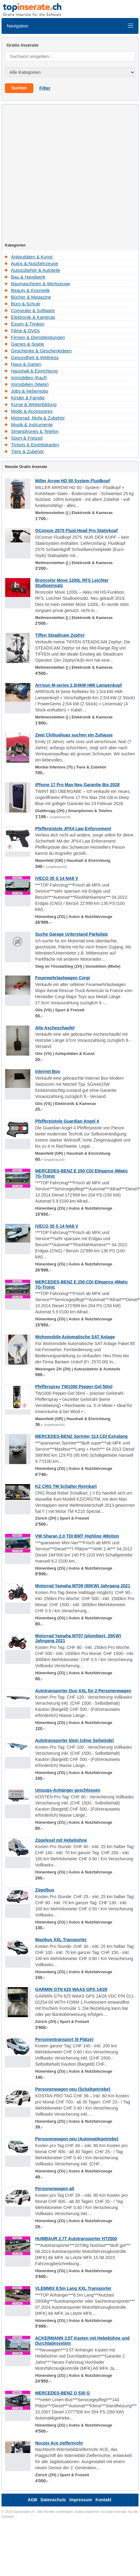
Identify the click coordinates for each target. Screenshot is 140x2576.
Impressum (80, 2499)
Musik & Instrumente (32, 424)
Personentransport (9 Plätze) (64, 2039)
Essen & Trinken (27, 323)
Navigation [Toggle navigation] (70, 25)
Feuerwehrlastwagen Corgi (62, 977)
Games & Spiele (27, 344)
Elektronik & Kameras (33, 317)
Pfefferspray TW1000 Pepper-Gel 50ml (73, 1386)
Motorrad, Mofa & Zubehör (38, 417)
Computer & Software (33, 310)
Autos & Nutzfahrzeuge (34, 263)
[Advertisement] (65, 175)
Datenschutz (53, 2499)
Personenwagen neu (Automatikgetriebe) (76, 2138)
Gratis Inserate (116, 2511)
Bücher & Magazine (31, 297)
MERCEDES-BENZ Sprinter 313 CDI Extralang (81, 1436)
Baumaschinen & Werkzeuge (40, 283)
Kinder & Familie (28, 397)
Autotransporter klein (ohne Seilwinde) (74, 1740)
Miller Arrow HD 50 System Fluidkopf (72, 480)
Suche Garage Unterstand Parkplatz (71, 934)
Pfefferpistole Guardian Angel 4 (67, 1121)
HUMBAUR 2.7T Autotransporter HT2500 (76, 2238)
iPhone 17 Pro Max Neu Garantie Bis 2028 (77, 784)
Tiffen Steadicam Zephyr (60, 635)
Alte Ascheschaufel (55, 1027)
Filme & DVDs (25, 330)
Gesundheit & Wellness (35, 357)
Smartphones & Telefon (35, 431)
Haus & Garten (26, 364)
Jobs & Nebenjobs (29, 391)
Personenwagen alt (54, 2188)
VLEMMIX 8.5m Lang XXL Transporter (73, 2288)
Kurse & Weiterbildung (34, 404)
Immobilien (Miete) (30, 384)
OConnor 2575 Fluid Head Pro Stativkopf (76, 530)
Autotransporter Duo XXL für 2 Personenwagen (83, 1690)
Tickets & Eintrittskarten (35, 444)
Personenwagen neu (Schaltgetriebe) (72, 2089)
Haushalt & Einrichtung (34, 370)
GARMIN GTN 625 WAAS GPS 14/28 (71, 1989)
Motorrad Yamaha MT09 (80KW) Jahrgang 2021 (82, 1585)
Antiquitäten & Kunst (32, 256)
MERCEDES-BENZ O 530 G (62, 2393)
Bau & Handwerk (28, 276)
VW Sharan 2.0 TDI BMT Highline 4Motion (77, 1536)
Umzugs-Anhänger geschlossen (67, 1790)
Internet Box (47, 1071)
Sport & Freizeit (26, 438)
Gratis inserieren (87, 2511)
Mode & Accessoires (32, 411)
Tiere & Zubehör (27, 451)
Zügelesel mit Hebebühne (61, 1840)
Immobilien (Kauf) (29, 377)
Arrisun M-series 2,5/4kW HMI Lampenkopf (78, 685)
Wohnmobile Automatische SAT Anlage (75, 1336)
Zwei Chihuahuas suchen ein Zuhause (74, 734)
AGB (32, 2499)
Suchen (19, 87)
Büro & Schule (25, 303)
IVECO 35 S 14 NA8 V (56, 878)
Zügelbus (44, 1889)
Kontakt (103, 2499)
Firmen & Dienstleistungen (38, 337)
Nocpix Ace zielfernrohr (59, 2443)
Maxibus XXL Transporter (61, 1939)
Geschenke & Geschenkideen (41, 350)
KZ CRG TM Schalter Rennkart (66, 1486)
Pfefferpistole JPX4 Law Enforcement (73, 828)
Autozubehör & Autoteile (35, 270)
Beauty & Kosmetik (30, 290)
